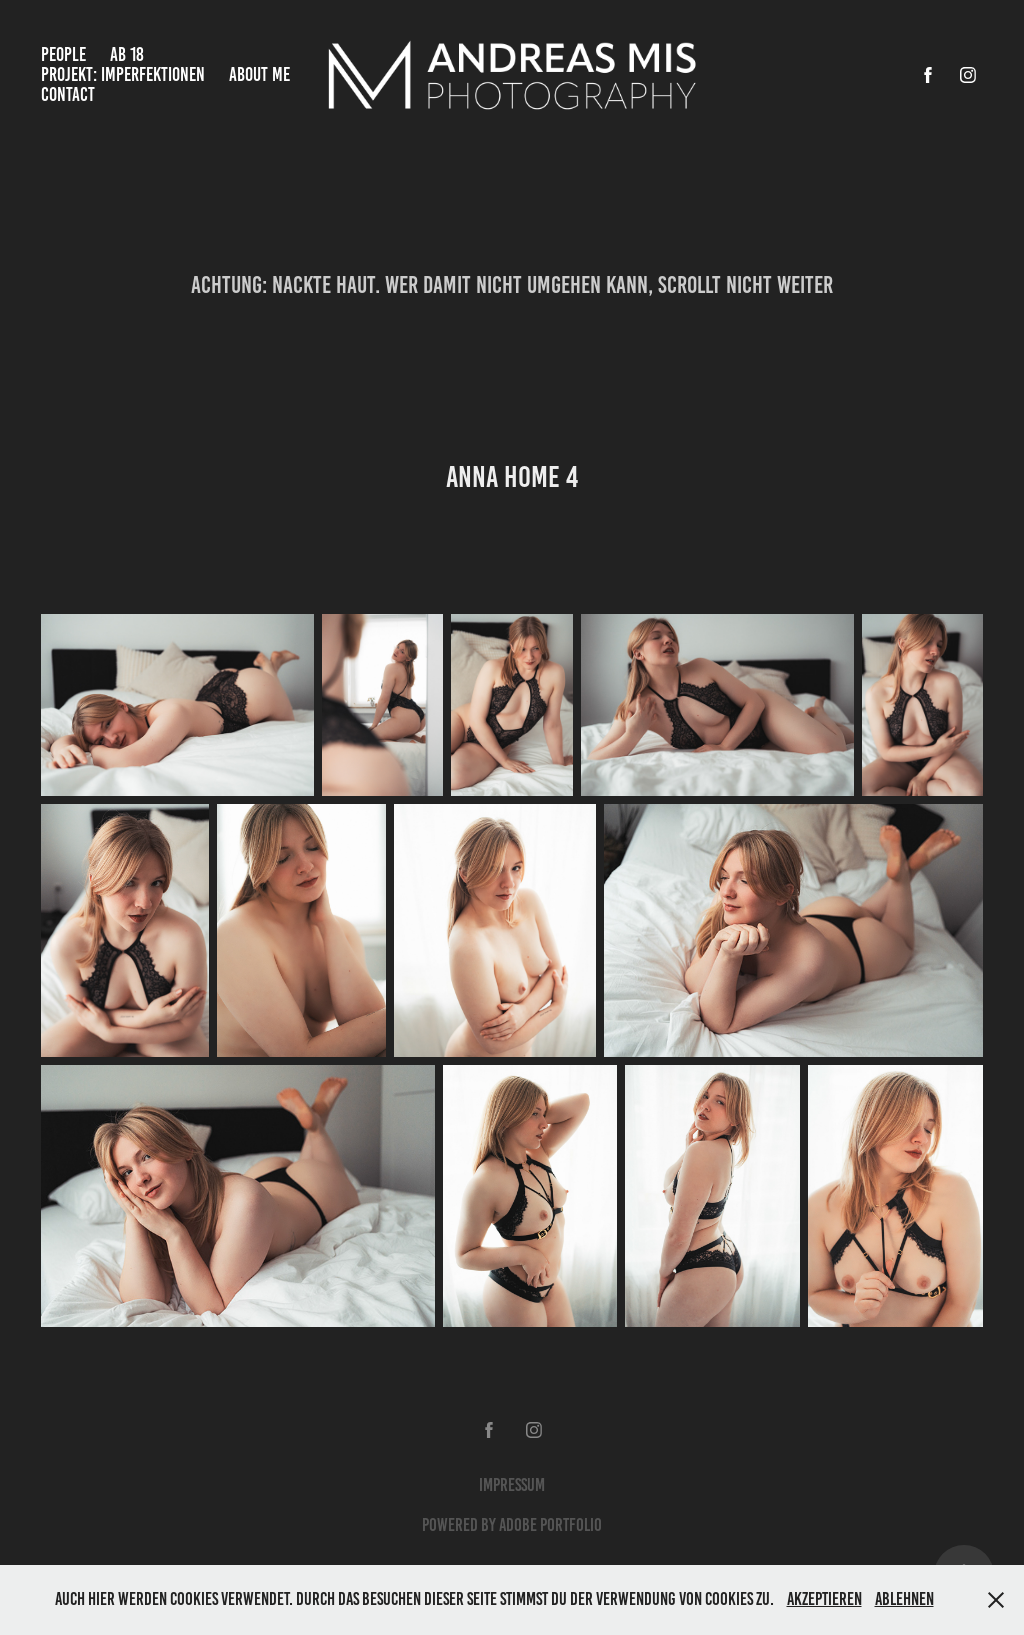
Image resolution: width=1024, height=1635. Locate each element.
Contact (68, 94)
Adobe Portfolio (550, 1525)
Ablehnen (904, 1599)
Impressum (512, 1485)
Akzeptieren (824, 1599)
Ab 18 (127, 54)
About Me (259, 74)
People (63, 54)
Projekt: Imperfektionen (123, 74)
